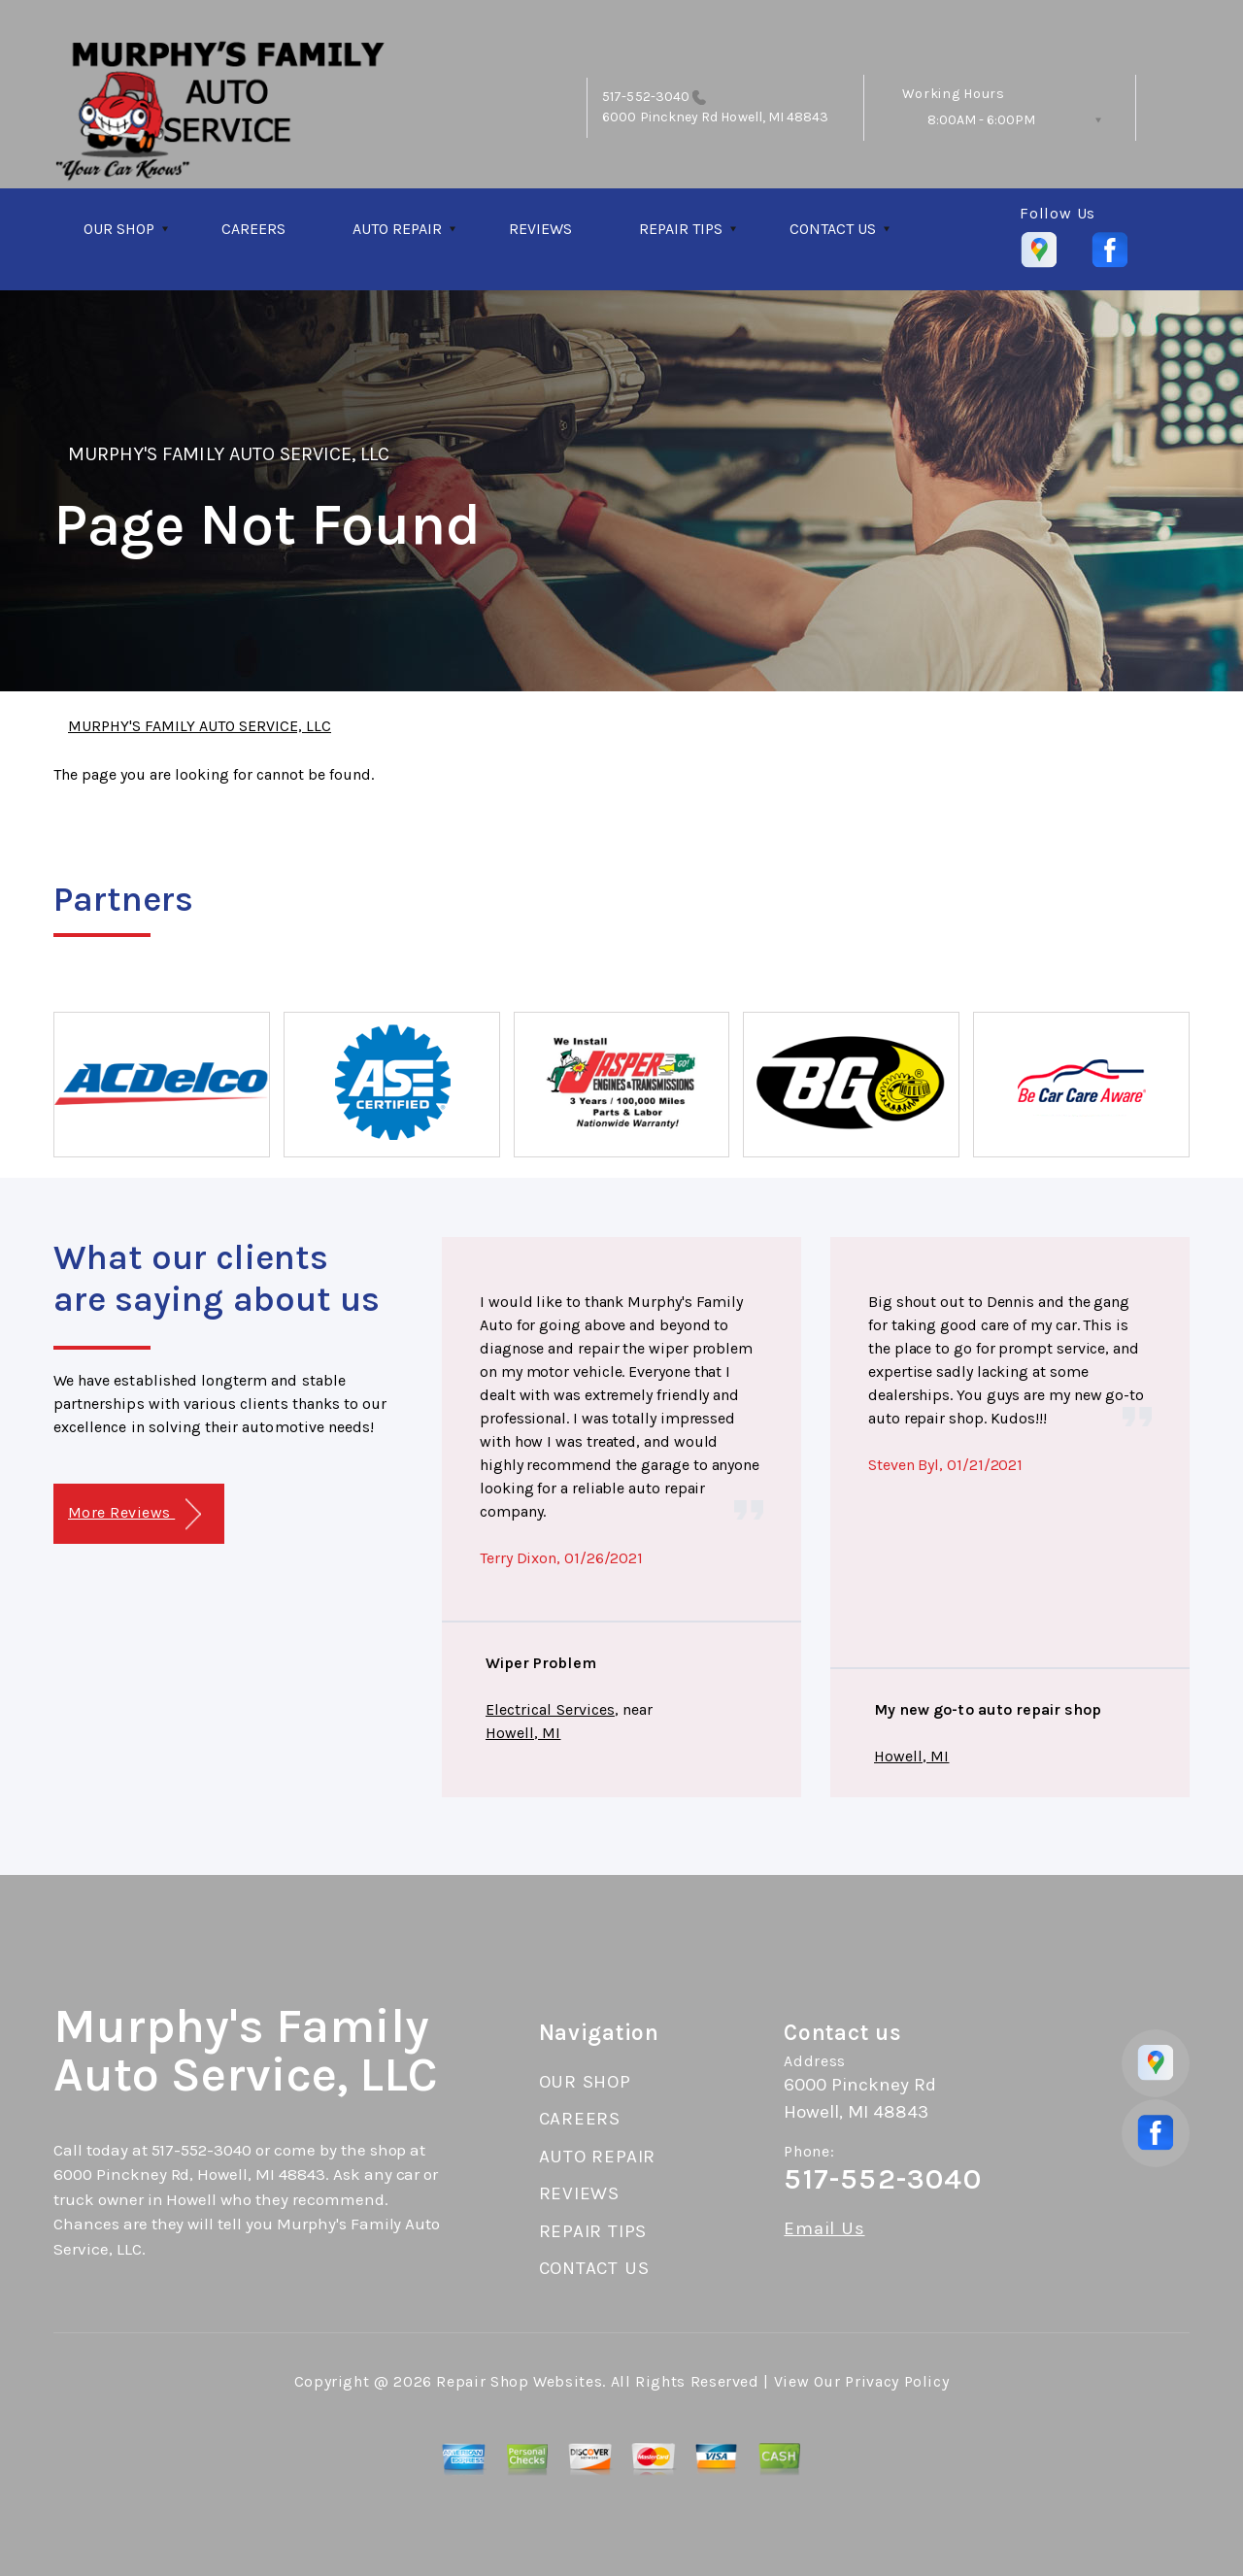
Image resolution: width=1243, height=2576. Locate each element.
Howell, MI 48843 (773, 117)
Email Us (824, 2229)
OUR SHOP (119, 228)
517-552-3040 (645, 96)
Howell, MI (523, 1732)
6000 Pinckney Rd (660, 117)
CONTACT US (832, 228)
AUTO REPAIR (397, 228)
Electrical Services (550, 1709)
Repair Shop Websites (519, 2381)
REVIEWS (540, 228)
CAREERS (253, 228)
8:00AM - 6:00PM (981, 120)
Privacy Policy (897, 2381)
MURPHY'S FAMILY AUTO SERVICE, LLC (228, 454)
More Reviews (134, 1514)
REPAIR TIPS (680, 228)
